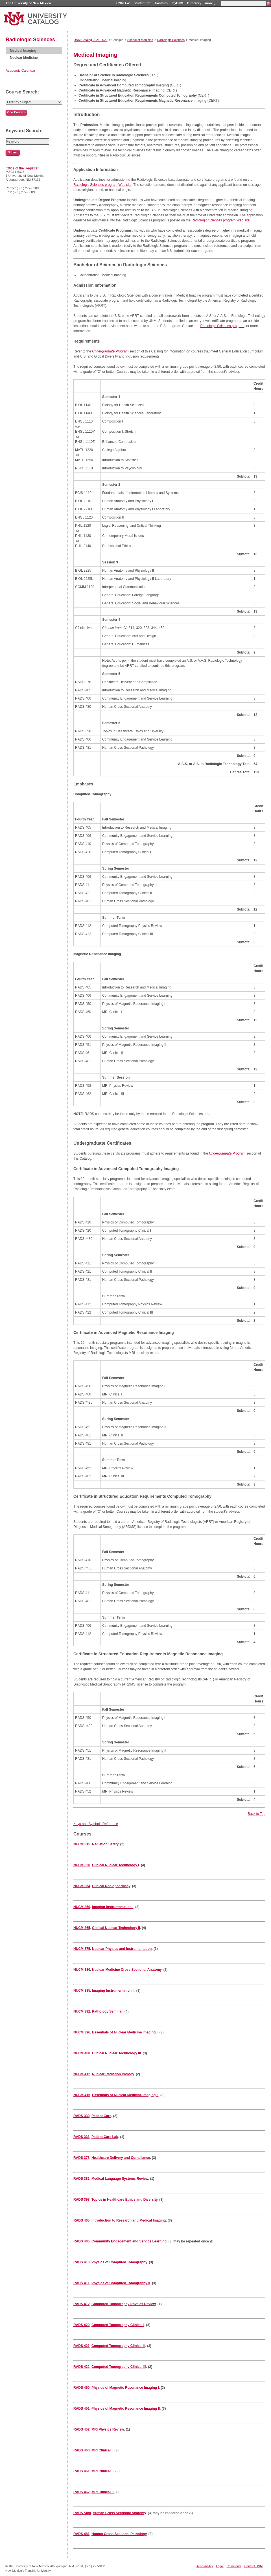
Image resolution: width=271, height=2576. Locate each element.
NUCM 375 (81, 1949)
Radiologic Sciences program (222, 326)
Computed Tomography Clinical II (118, 2346)
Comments (234, 2566)
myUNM (177, 3)
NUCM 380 (81, 1970)
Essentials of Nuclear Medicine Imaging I (125, 2032)
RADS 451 (81, 2408)
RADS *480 (82, 2513)
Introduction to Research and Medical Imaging (128, 2220)
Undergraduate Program (110, 351)
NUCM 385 (81, 1991)
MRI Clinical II (102, 2471)
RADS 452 (81, 2429)
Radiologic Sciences (30, 39)
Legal (219, 2566)
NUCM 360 (81, 1907)
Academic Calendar (20, 71)
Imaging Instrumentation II (113, 1991)
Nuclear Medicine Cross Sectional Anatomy (126, 1970)
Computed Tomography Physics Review (123, 2304)
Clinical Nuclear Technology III (116, 2053)
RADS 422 (81, 2367)
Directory (194, 3)
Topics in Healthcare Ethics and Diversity (124, 2200)
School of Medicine (140, 40)
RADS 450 (81, 2388)
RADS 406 (81, 2241)
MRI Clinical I (102, 2450)
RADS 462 (81, 2492)
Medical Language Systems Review (119, 2179)
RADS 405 (81, 2220)
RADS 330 (81, 2116)
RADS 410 (81, 2262)
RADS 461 (81, 2471)
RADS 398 (81, 2200)
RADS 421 (81, 2346)
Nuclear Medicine (24, 58)
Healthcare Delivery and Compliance (120, 2158)
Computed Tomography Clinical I (117, 2325)
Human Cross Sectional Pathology (119, 2534)
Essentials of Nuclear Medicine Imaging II (125, 2095)
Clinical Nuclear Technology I (115, 1865)
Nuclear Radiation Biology (113, 2074)
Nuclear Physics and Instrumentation (122, 1949)
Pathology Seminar (107, 2011)
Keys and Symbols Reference (95, 1824)
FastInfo (161, 3)
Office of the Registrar (22, 168)
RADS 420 (81, 2325)
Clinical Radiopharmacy (111, 1886)
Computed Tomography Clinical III (118, 2367)
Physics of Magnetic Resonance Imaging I (125, 2388)
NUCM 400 (81, 2053)
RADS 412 (81, 2304)
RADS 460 (81, 2450)
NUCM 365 (81, 1928)
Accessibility (204, 2566)
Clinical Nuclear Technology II (116, 1928)
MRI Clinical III (102, 2492)
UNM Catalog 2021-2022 (90, 40)
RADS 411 (81, 2283)
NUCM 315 (81, 1844)
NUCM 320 (81, 1865)
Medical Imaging (23, 51)
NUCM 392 (81, 2011)
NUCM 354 (81, 1886)
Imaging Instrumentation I (113, 1907)
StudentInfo (142, 3)
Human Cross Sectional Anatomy (119, 2513)
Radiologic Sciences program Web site (102, 185)
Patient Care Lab (104, 2137)
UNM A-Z (123, 3)
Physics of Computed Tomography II (120, 2283)
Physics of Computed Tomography (119, 2262)
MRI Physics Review (107, 2429)
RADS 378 (81, 2158)
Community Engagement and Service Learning (129, 2241)
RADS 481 (81, 2534)
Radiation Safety (105, 1844)
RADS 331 (81, 2137)
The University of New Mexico (28, 3)
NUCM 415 (81, 2095)
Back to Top (256, 1814)
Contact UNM (253, 2566)
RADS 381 (81, 2179)
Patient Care (101, 2116)
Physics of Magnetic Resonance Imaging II (125, 2408)
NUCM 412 (81, 2074)
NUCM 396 (81, 2032)
